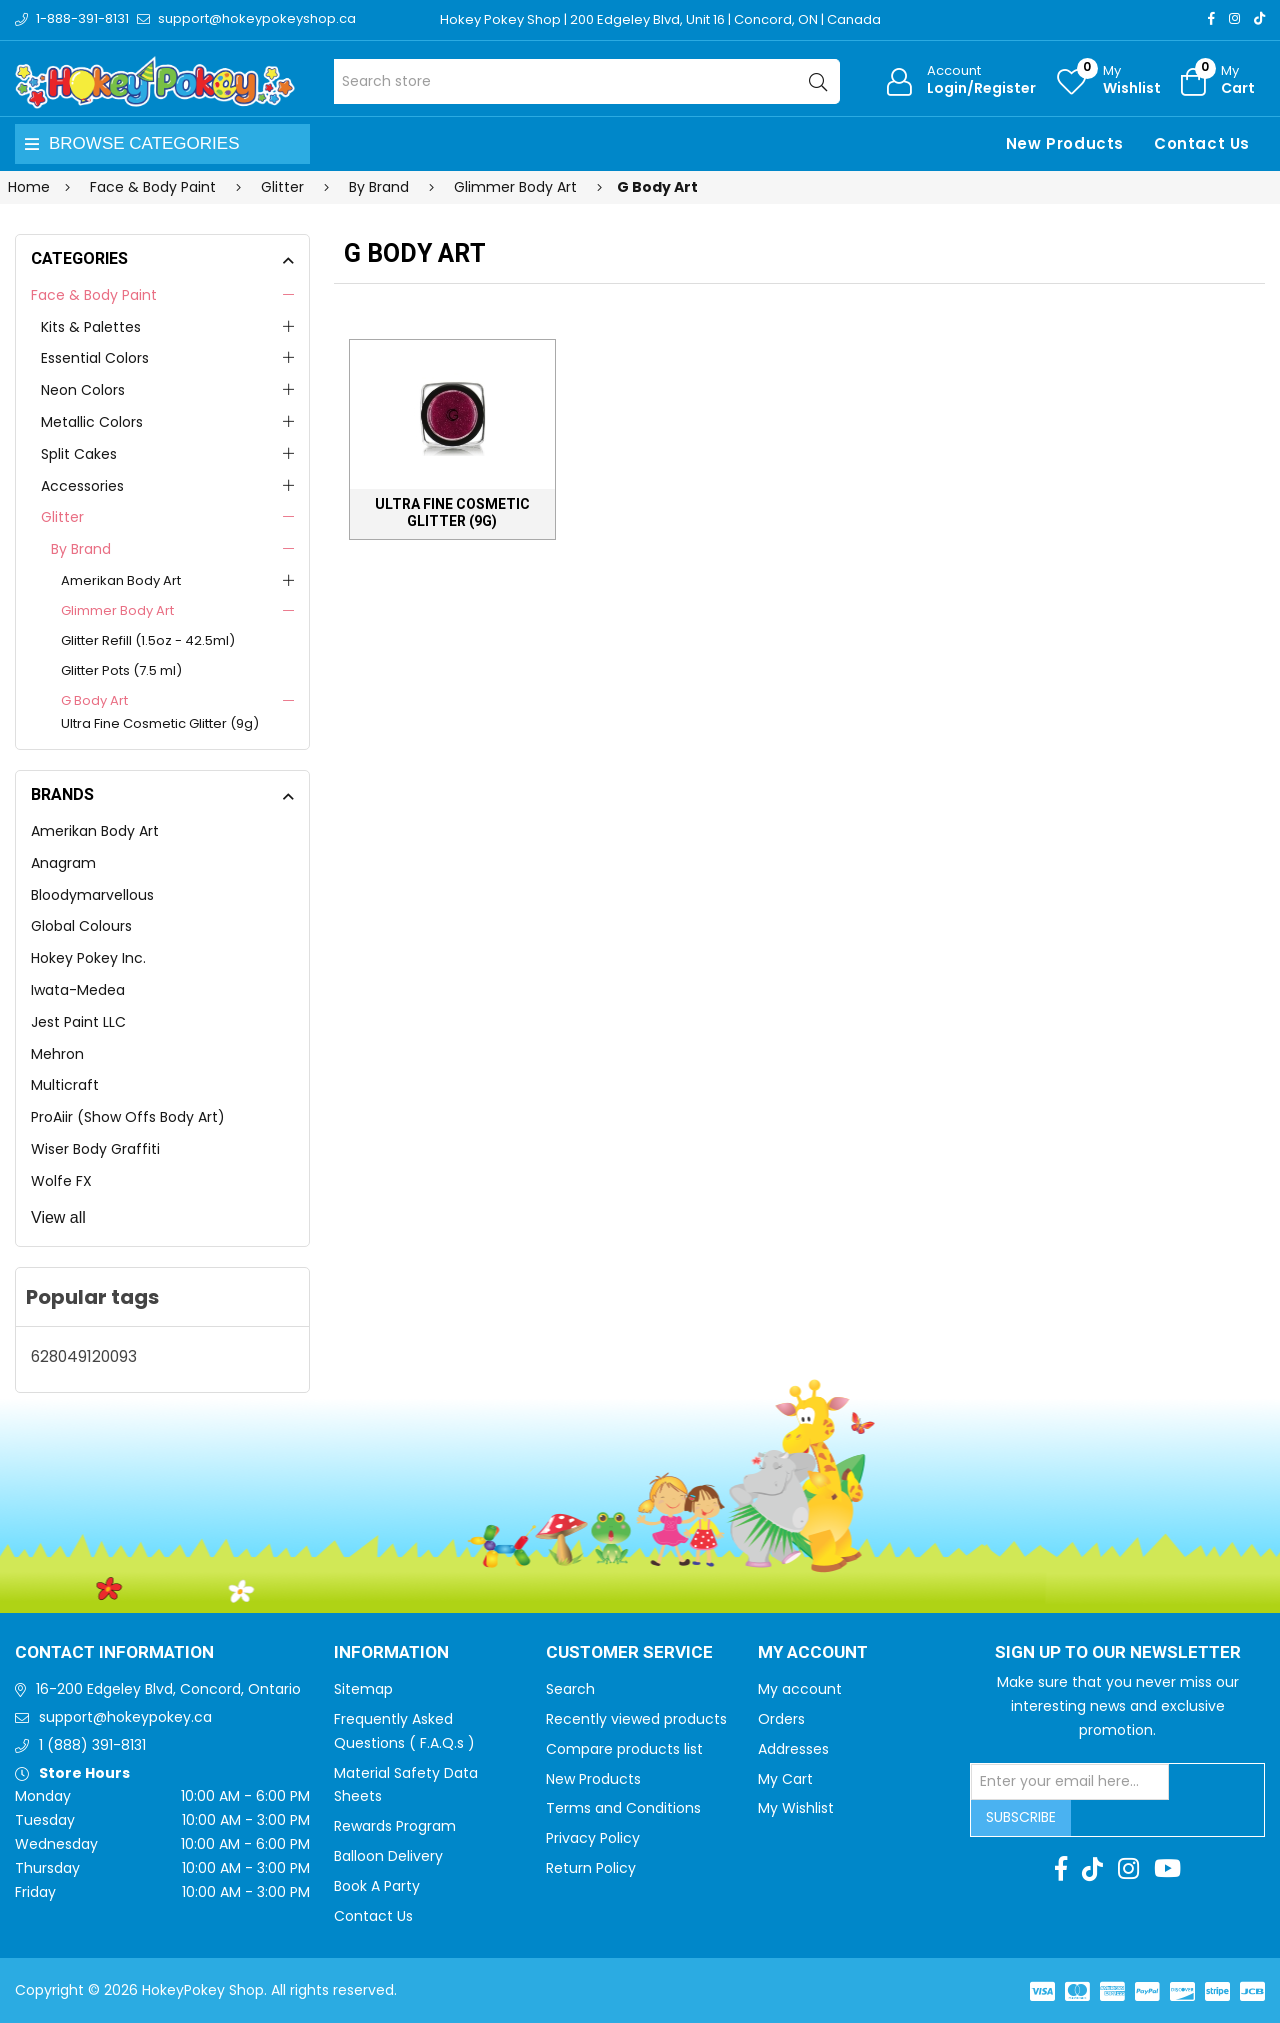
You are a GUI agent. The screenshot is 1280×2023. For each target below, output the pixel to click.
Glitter (62, 517)
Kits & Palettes (91, 327)
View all (58, 1217)
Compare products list (624, 1749)
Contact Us (1202, 143)
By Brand (81, 549)
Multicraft (65, 1085)
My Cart (785, 1779)
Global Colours (81, 926)
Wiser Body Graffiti (95, 1149)
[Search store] (587, 81)
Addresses (793, 1749)
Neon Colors (83, 390)
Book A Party (377, 1886)
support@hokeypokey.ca (125, 1717)
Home (29, 187)
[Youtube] (1167, 1869)
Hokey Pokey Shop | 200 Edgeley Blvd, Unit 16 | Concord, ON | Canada (660, 19)
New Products (1065, 143)
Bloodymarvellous (92, 895)
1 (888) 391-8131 (92, 1745)
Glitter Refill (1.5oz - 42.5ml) (148, 640)
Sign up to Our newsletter (1118, 1653)
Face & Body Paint (94, 295)
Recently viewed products (636, 1719)
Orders (781, 1719)
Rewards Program (395, 1826)
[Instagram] (1234, 18)
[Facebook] (1211, 18)
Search (570, 1689)
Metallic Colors (92, 422)
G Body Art (94, 700)
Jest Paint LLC (78, 1022)
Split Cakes (79, 454)
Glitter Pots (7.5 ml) (121, 670)
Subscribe (1021, 1817)
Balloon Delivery (388, 1856)
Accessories (82, 486)
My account (800, 1689)
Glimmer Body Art (117, 610)
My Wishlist (796, 1808)
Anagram (63, 863)
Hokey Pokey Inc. (88, 958)
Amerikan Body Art (121, 580)
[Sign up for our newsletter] (1070, 1782)
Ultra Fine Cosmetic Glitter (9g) (160, 723)
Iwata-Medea (78, 990)
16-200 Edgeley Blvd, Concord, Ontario (168, 1689)
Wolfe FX (61, 1181)
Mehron (57, 1054)
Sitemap (363, 1689)
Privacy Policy (593, 1838)
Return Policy (591, 1868)
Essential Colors (95, 358)
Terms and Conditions (623, 1808)
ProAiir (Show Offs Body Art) (128, 1117)
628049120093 (84, 1356)
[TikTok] (1259, 18)
